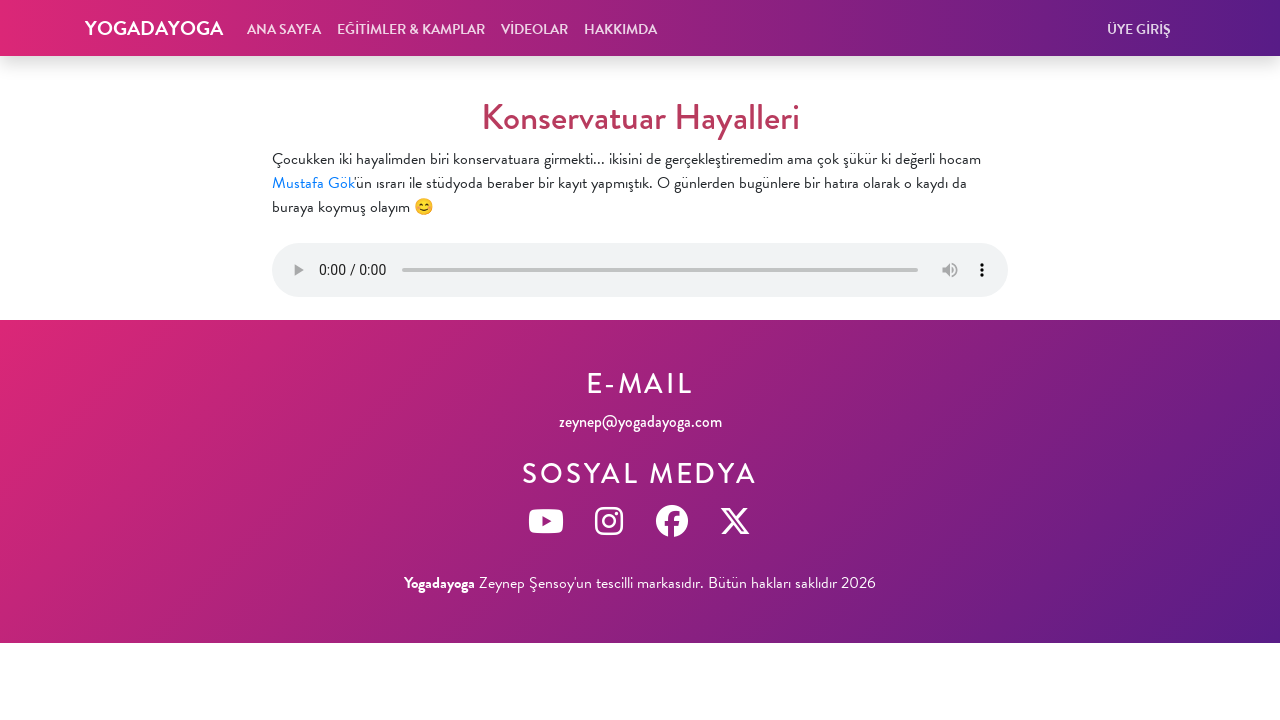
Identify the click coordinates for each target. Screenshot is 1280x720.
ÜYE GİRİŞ (1139, 29)
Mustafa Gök (313, 183)
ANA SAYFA (284, 29)
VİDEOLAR (534, 29)
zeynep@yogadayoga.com (640, 421)
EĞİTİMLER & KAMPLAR (411, 29)
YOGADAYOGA (154, 28)
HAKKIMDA (620, 29)
